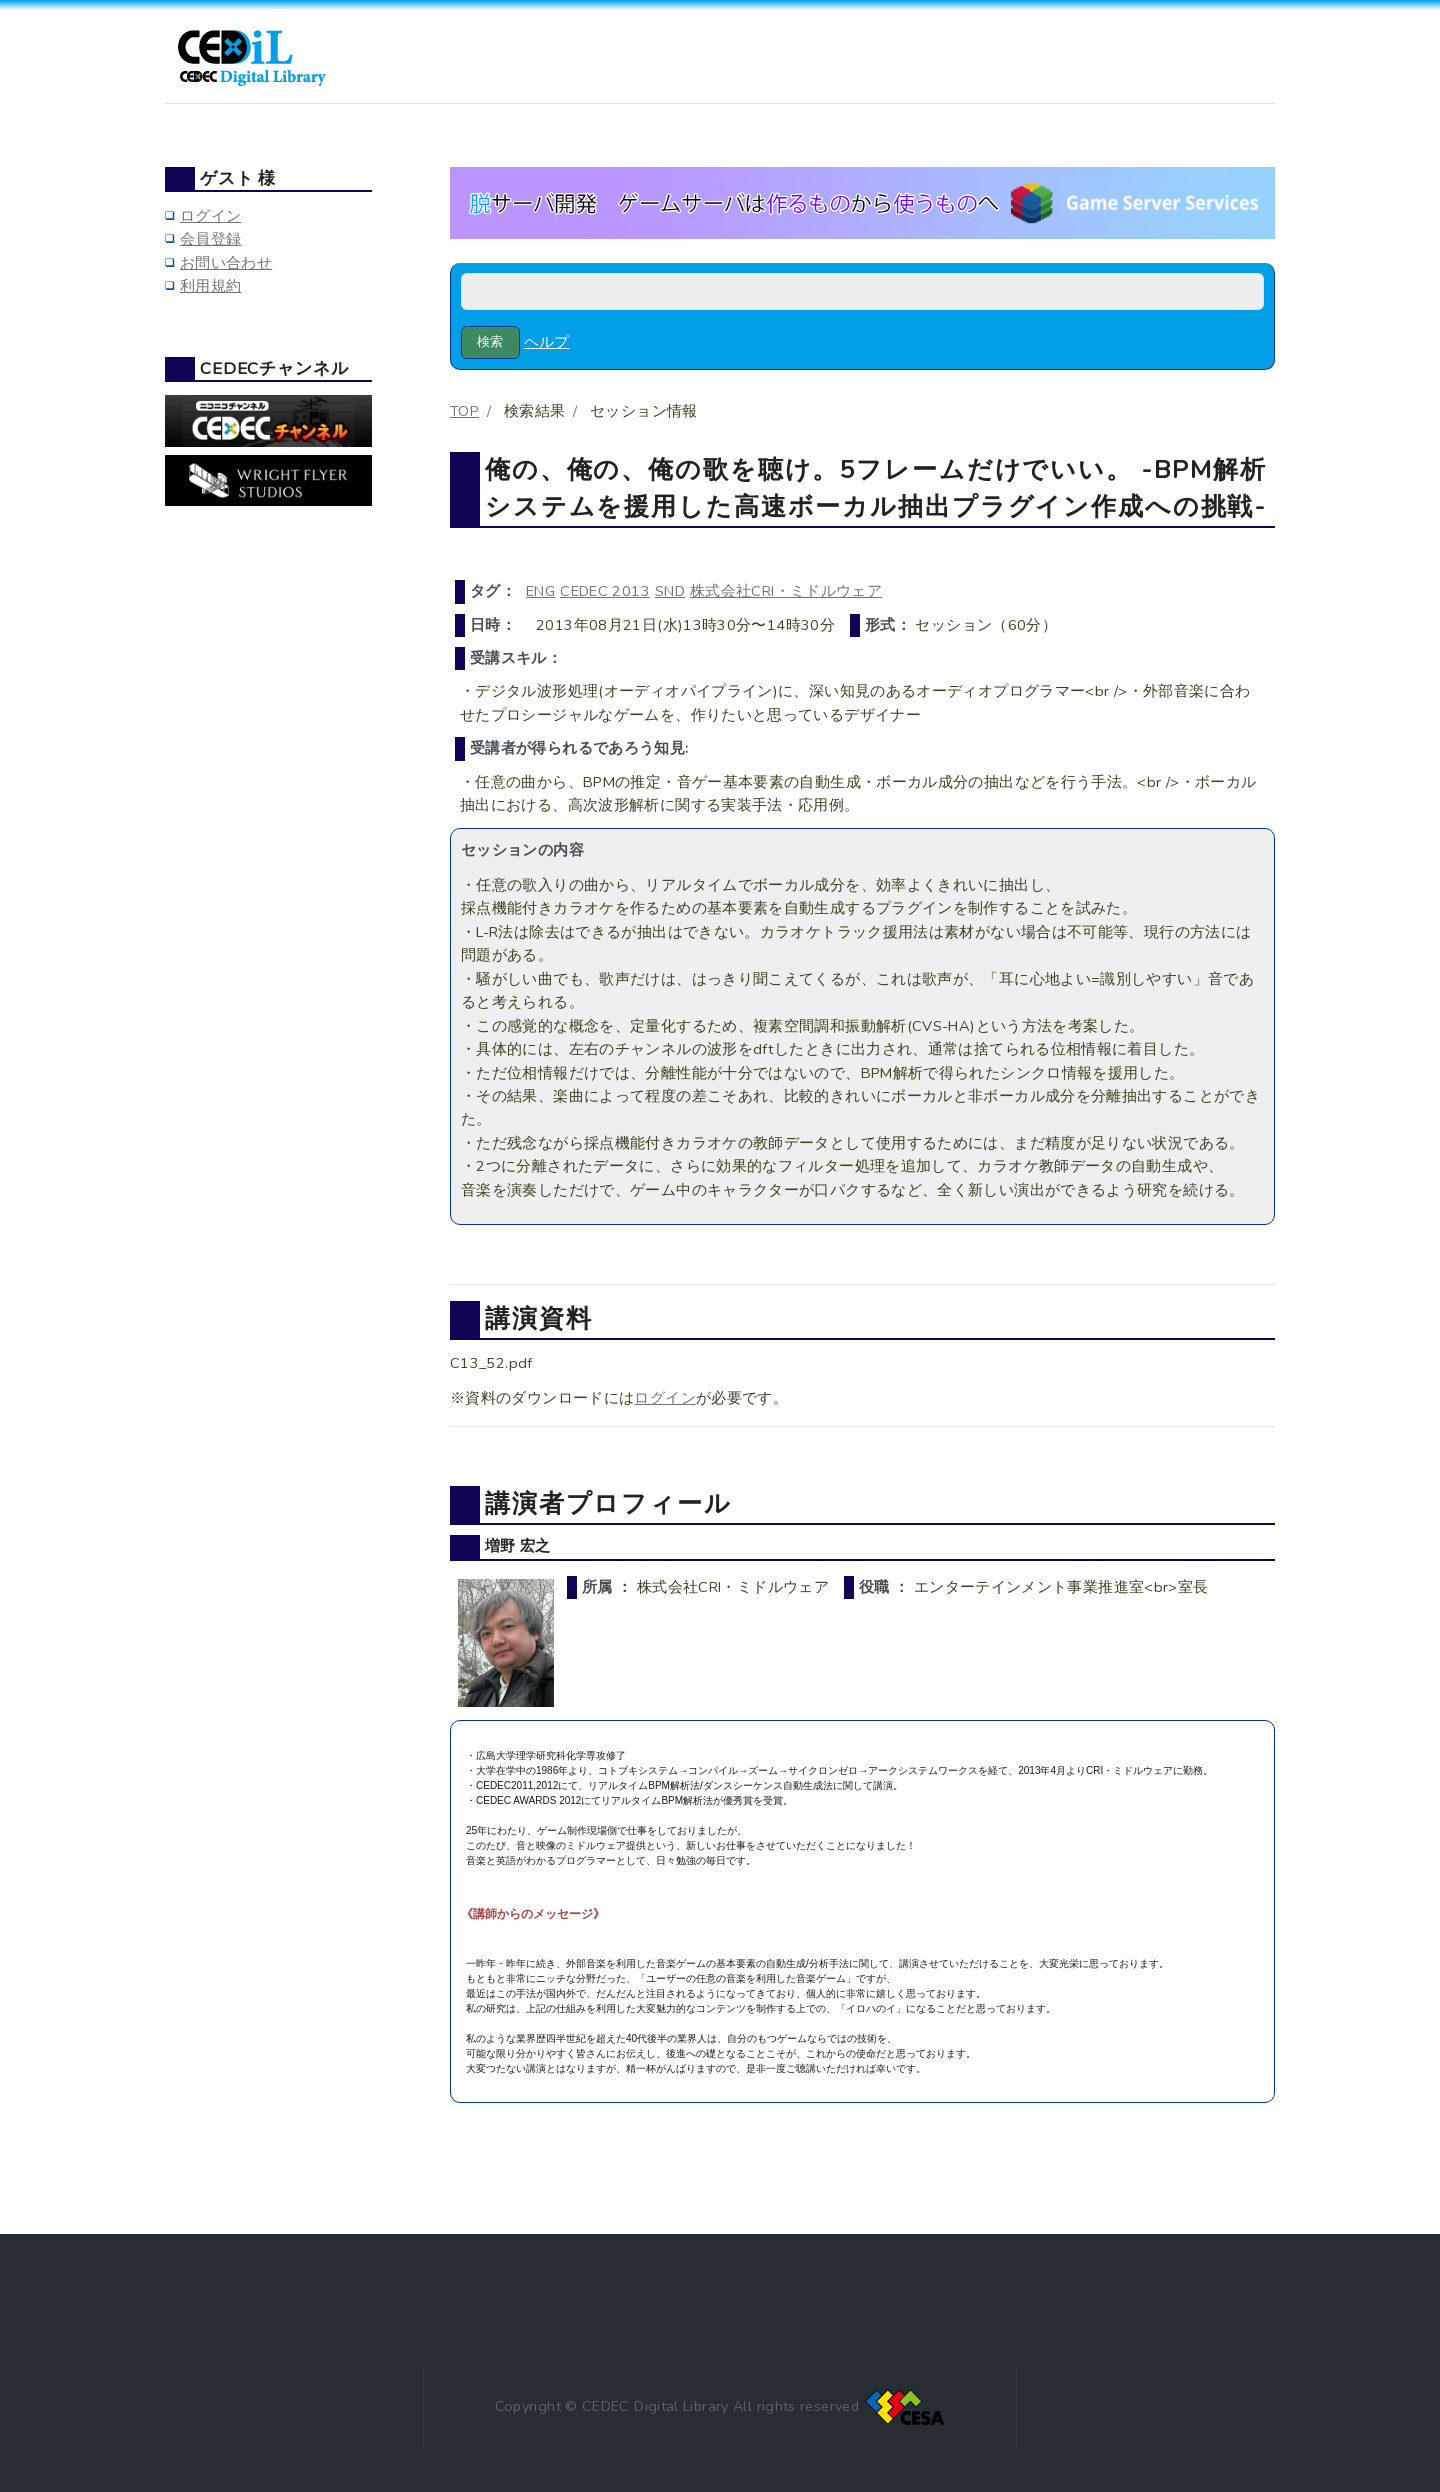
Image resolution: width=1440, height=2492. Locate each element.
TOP (464, 411)
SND (670, 591)
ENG (540, 591)
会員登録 (210, 239)
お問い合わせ (226, 263)
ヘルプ (547, 342)
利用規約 (210, 286)
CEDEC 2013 (605, 591)
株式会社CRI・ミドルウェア (786, 591)
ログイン (664, 1398)
